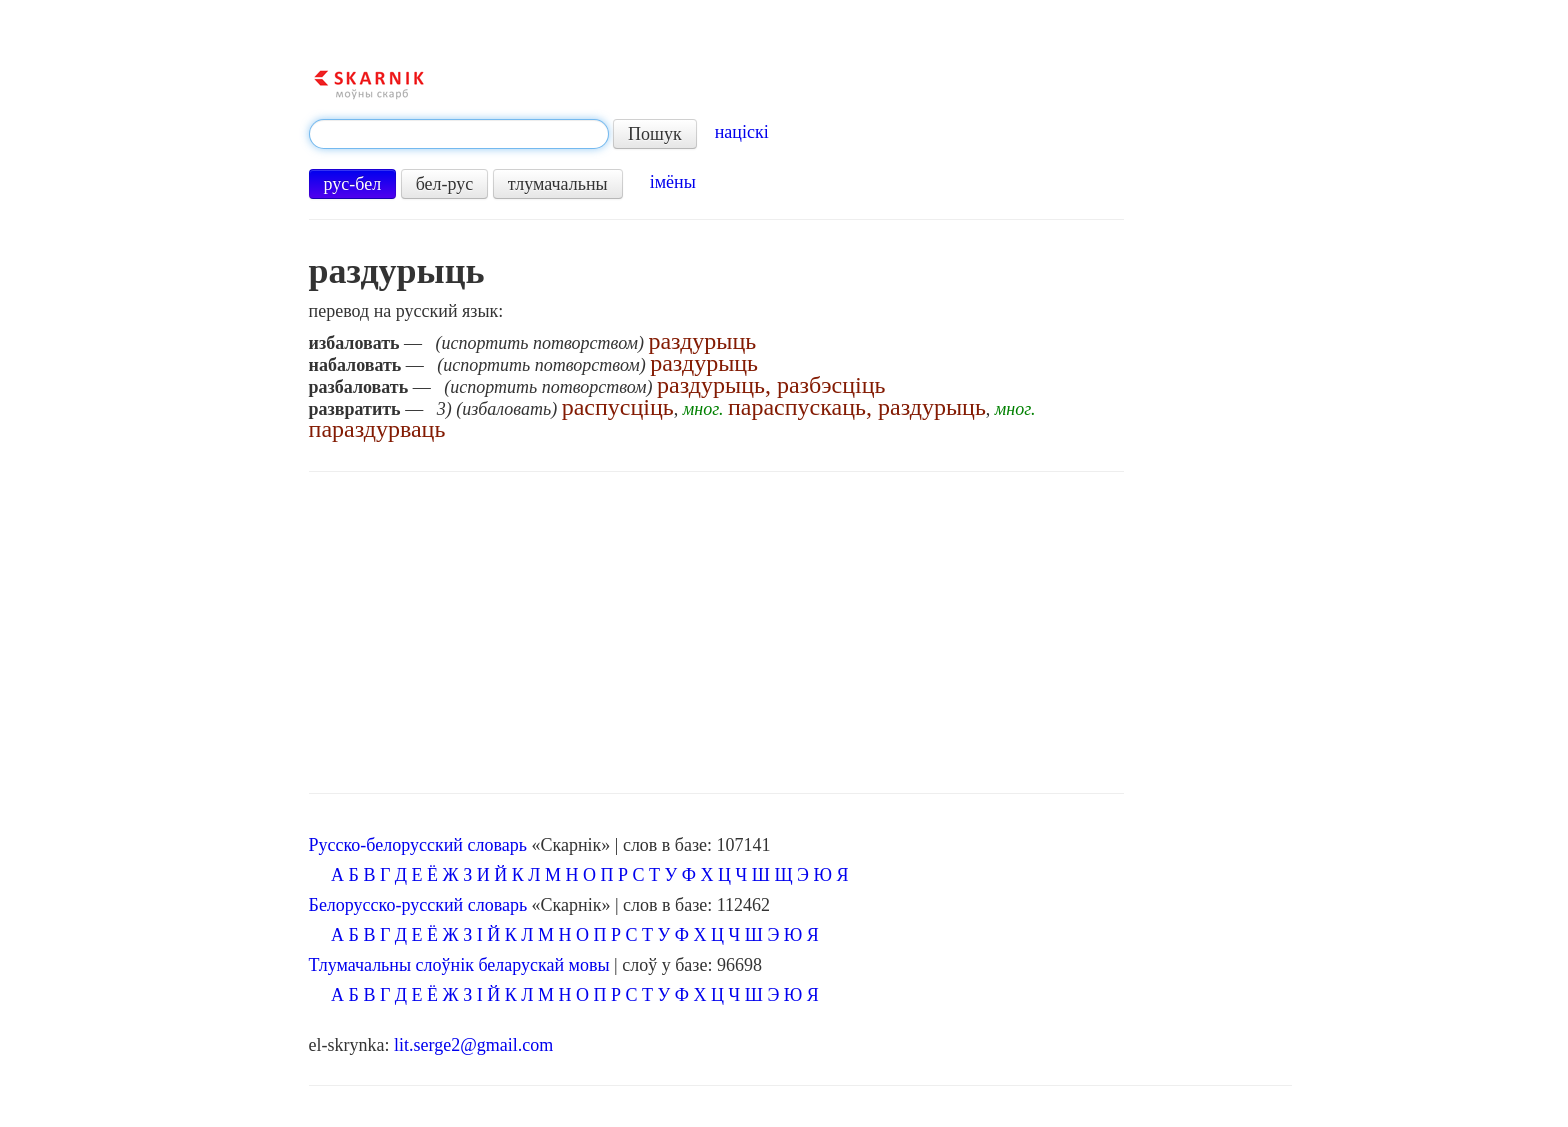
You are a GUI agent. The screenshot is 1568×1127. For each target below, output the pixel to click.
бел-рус (445, 184)
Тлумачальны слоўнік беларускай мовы (459, 965)
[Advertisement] (717, 633)
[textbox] (459, 134)
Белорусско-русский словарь (418, 905)
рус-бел (353, 184)
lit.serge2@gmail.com (473, 1045)
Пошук (655, 134)
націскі (742, 132)
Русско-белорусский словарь (418, 845)
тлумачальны (558, 184)
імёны (673, 182)
